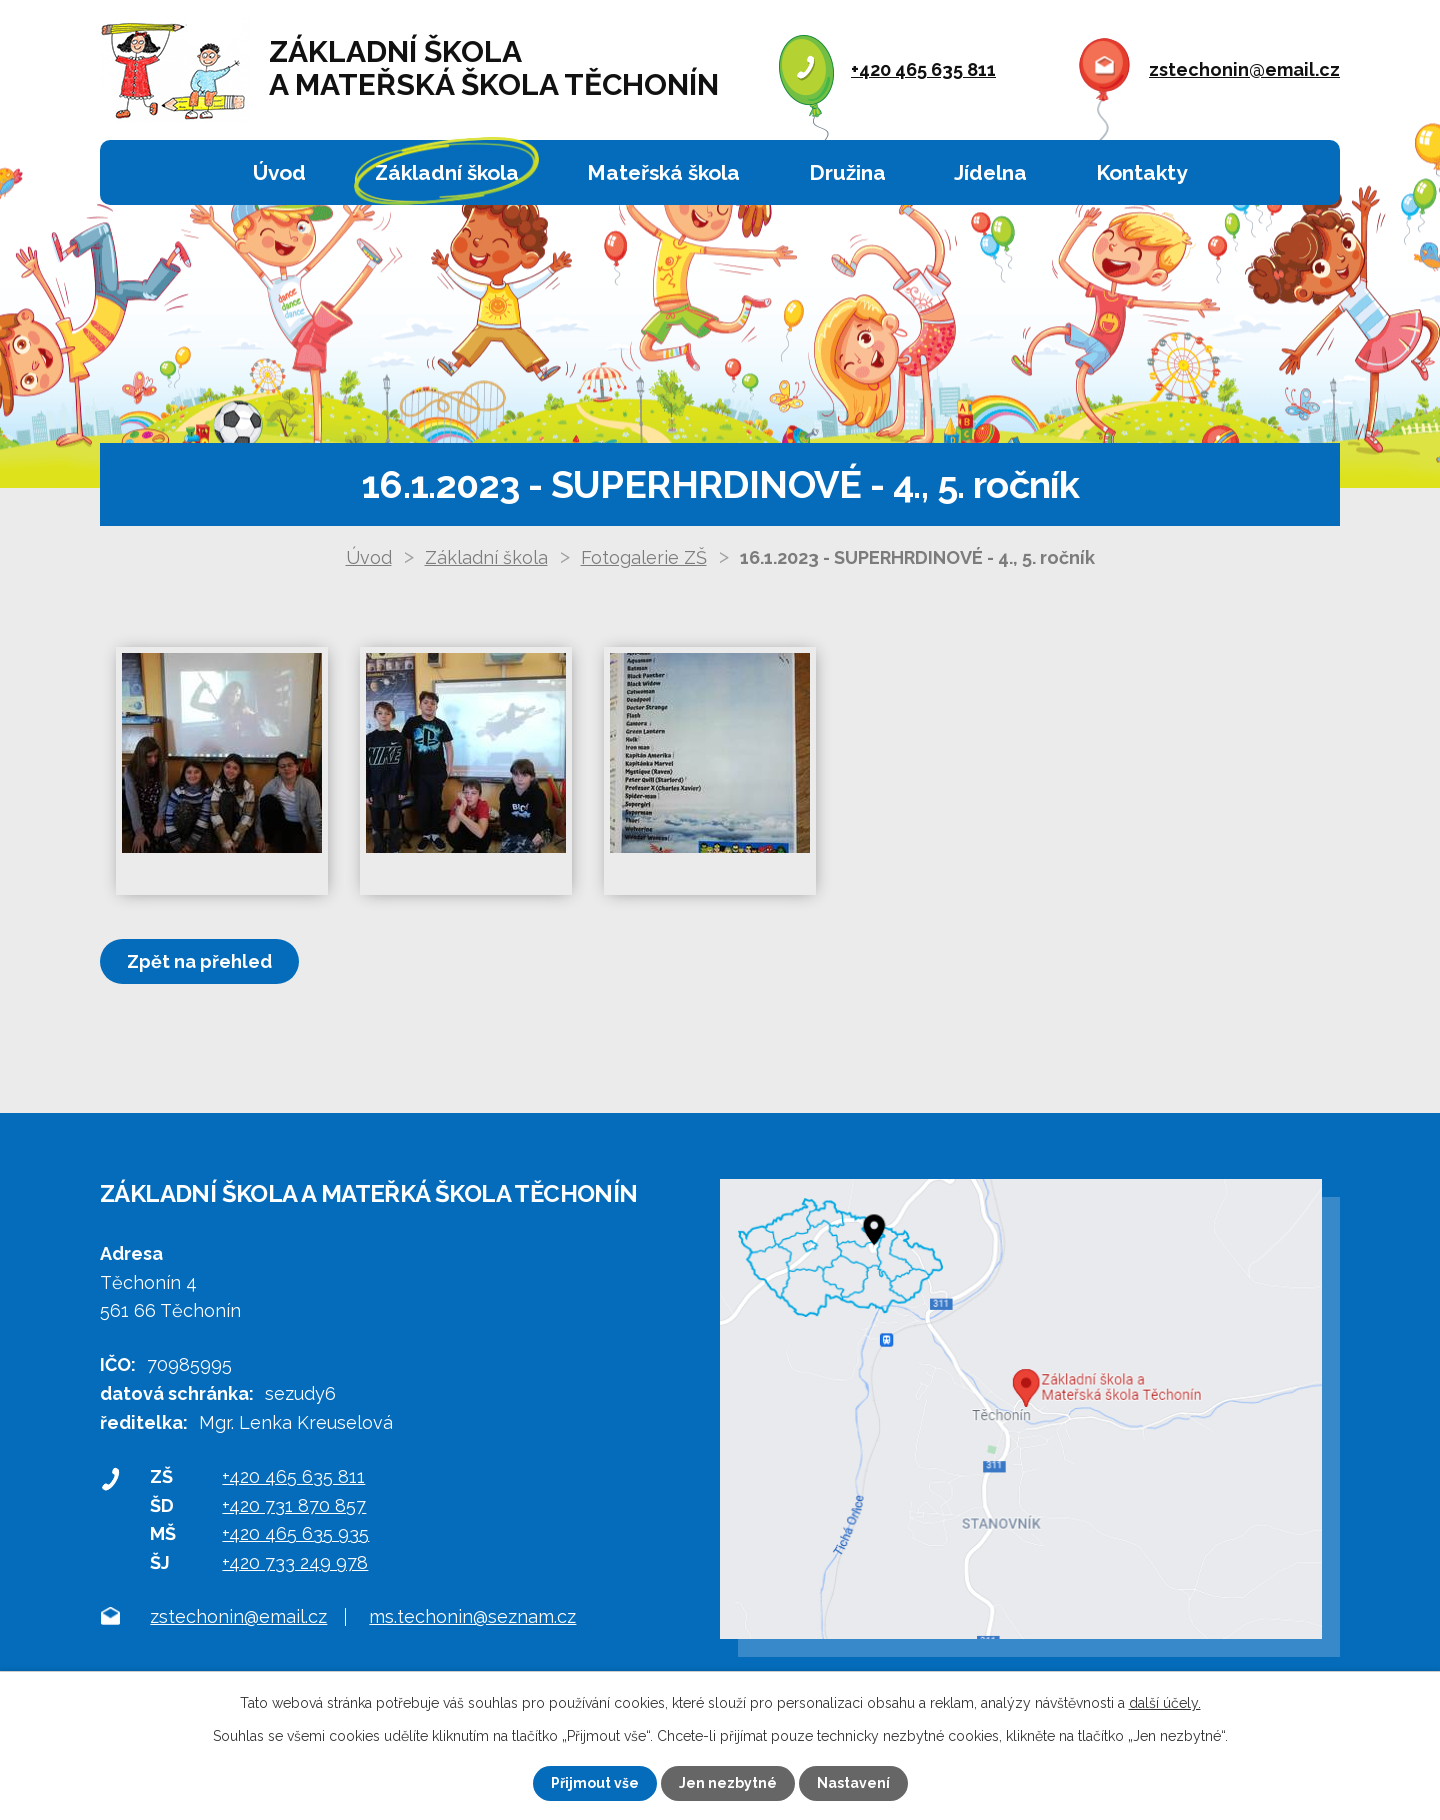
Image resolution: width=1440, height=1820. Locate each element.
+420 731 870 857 (294, 1505)
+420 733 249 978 (295, 1562)
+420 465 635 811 (923, 69)
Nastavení (853, 1783)
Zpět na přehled (199, 961)
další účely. (1165, 1703)
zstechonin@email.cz (1244, 69)
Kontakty (1141, 172)
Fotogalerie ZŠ (644, 557)
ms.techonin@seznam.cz (472, 1617)
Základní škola (447, 172)
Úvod (279, 172)
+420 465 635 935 (295, 1533)
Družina (847, 172)
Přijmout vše (595, 1783)
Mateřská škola (663, 172)
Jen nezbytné (728, 1783)
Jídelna (990, 172)
